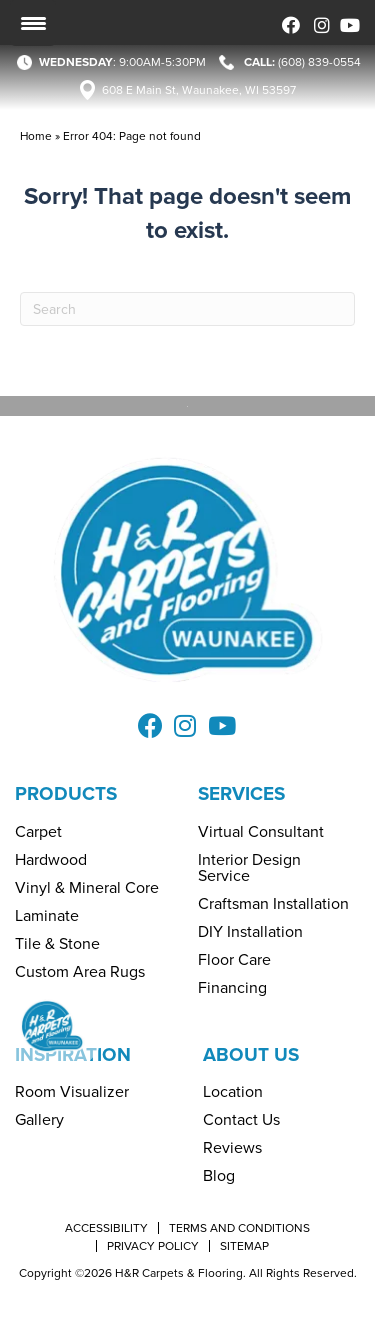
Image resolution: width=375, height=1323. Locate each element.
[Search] (187, 309)
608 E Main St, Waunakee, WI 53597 (199, 90)
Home (36, 136)
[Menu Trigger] (33, 23)
